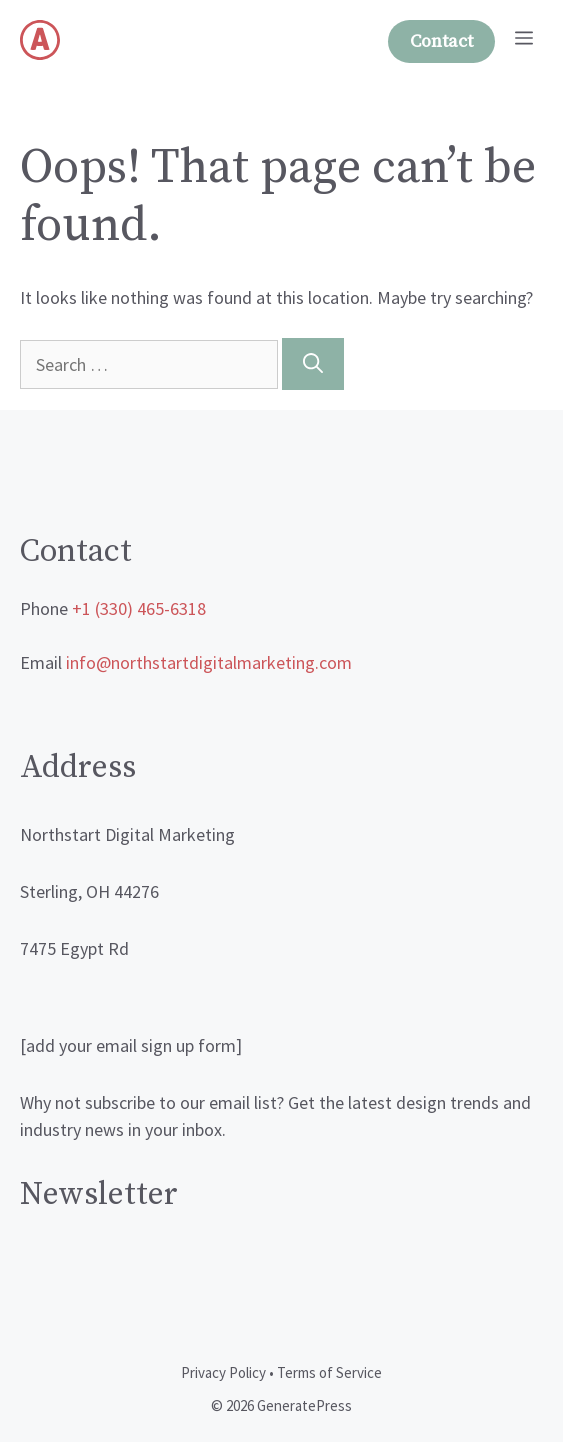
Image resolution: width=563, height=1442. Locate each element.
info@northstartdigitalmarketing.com (209, 662)
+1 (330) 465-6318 (139, 608)
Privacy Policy (223, 1372)
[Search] (313, 364)
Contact (441, 41)
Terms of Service (329, 1372)
